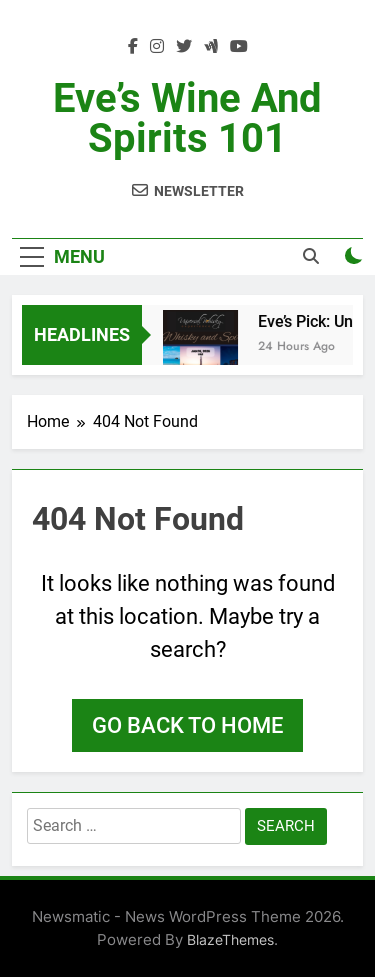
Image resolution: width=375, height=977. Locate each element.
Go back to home (187, 725)
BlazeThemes (230, 939)
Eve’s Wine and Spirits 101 (187, 118)
